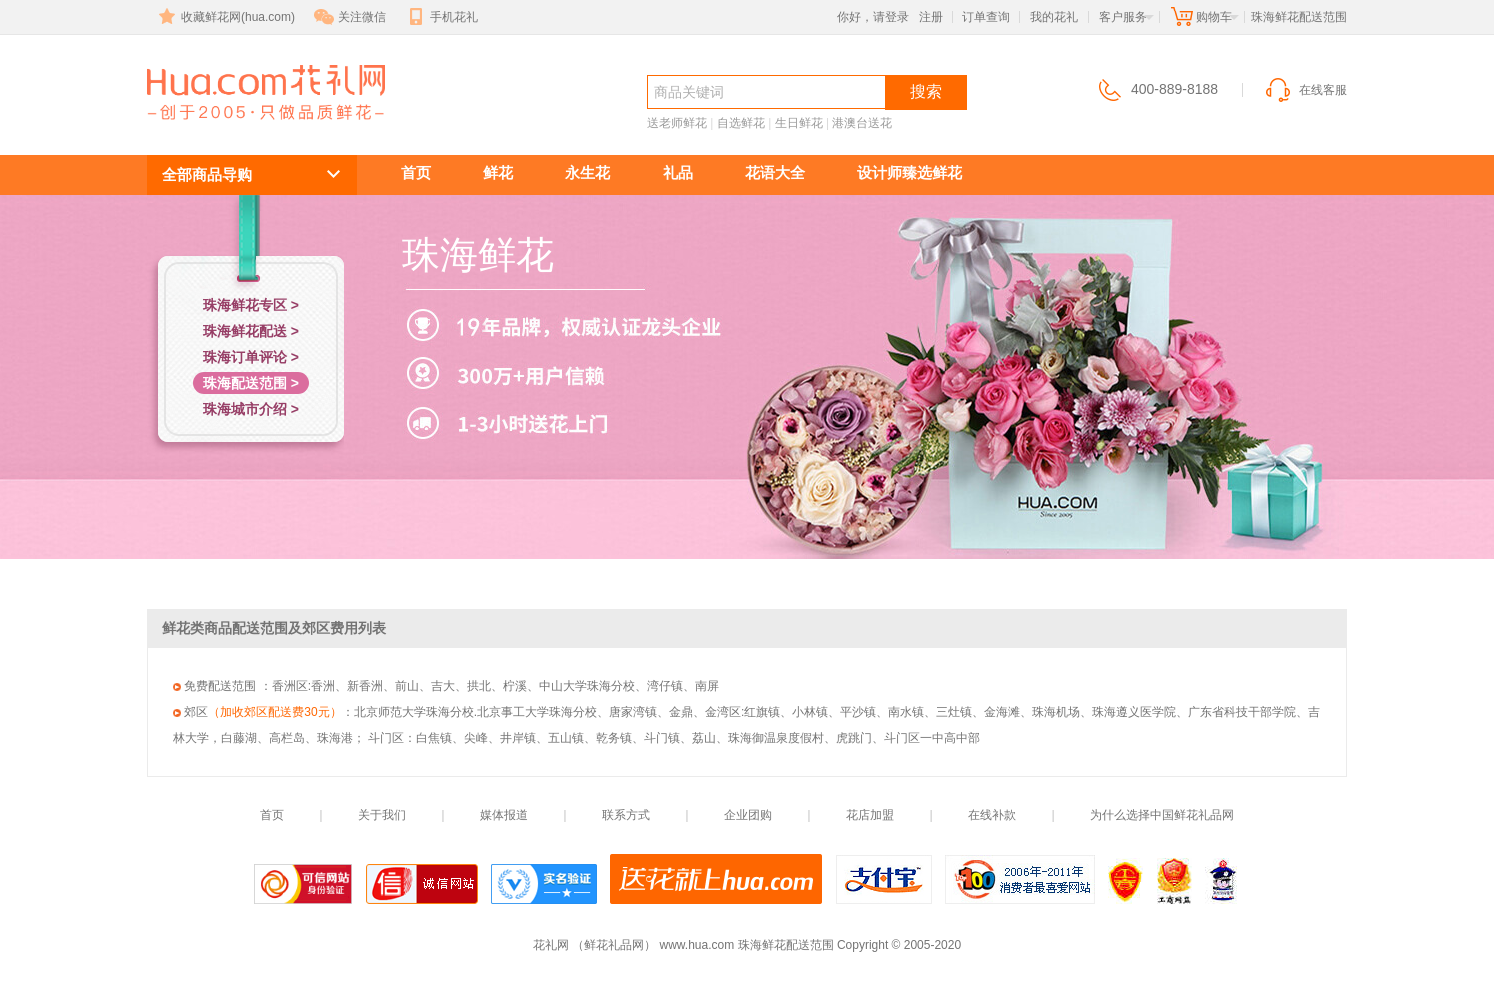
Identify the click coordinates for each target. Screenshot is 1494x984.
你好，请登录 (873, 17)
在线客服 (1305, 90)
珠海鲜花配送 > (251, 331)
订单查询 (986, 17)
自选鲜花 (741, 123)
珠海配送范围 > (251, 383)
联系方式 (626, 815)
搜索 (926, 91)
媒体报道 (504, 815)
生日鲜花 (799, 123)
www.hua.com (697, 945)
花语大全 (775, 172)
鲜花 (498, 172)
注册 (931, 17)
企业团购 (748, 815)
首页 (416, 172)
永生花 (587, 172)
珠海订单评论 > (251, 357)
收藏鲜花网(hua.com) (225, 17)
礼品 (678, 172)
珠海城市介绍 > (251, 409)
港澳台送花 (862, 123)
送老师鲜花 (677, 123)
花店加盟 (870, 815)
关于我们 (382, 815)
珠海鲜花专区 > (251, 305)
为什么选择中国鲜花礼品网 (1162, 815)
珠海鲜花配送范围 (255, 126)
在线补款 (992, 815)
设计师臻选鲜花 (909, 172)
